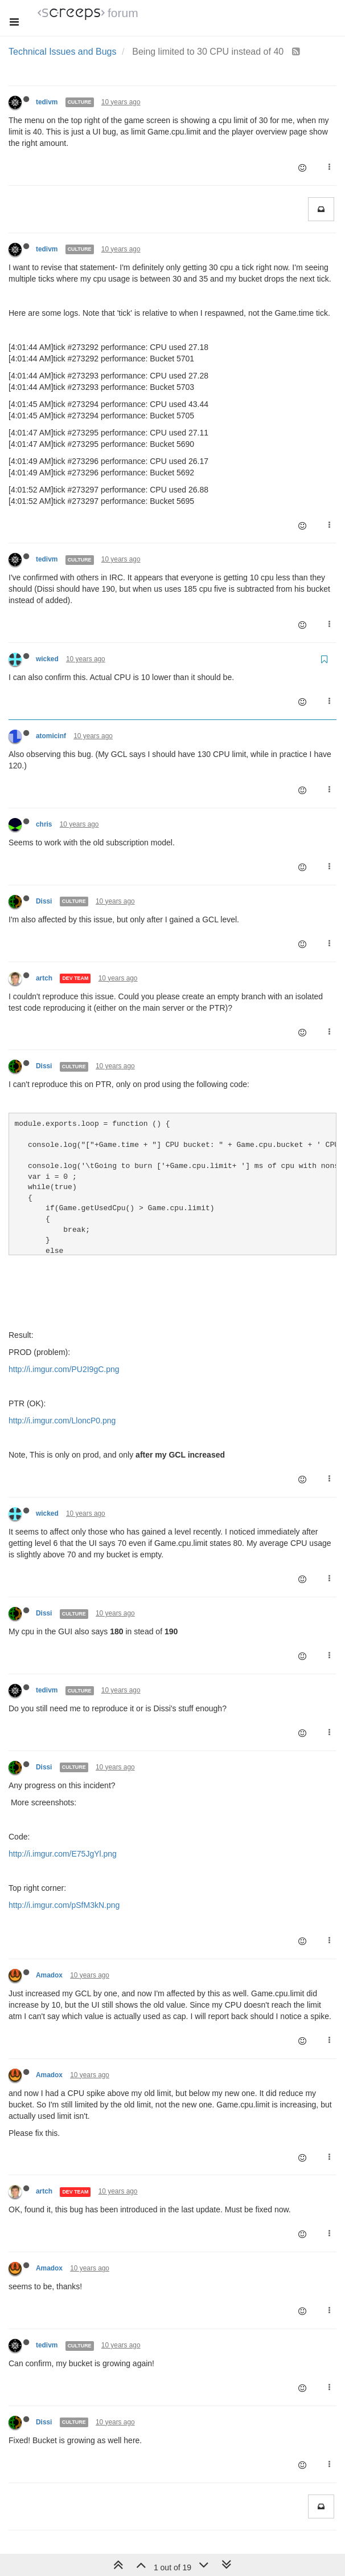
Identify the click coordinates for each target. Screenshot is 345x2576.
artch (44, 978)
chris (44, 824)
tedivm (46, 102)
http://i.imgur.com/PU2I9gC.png (64, 1369)
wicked (47, 659)
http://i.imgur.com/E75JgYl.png (63, 1853)
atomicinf (51, 736)
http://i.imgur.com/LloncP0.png (62, 1420)
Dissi (44, 901)
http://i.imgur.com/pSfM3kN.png (64, 1905)
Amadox (49, 1975)
